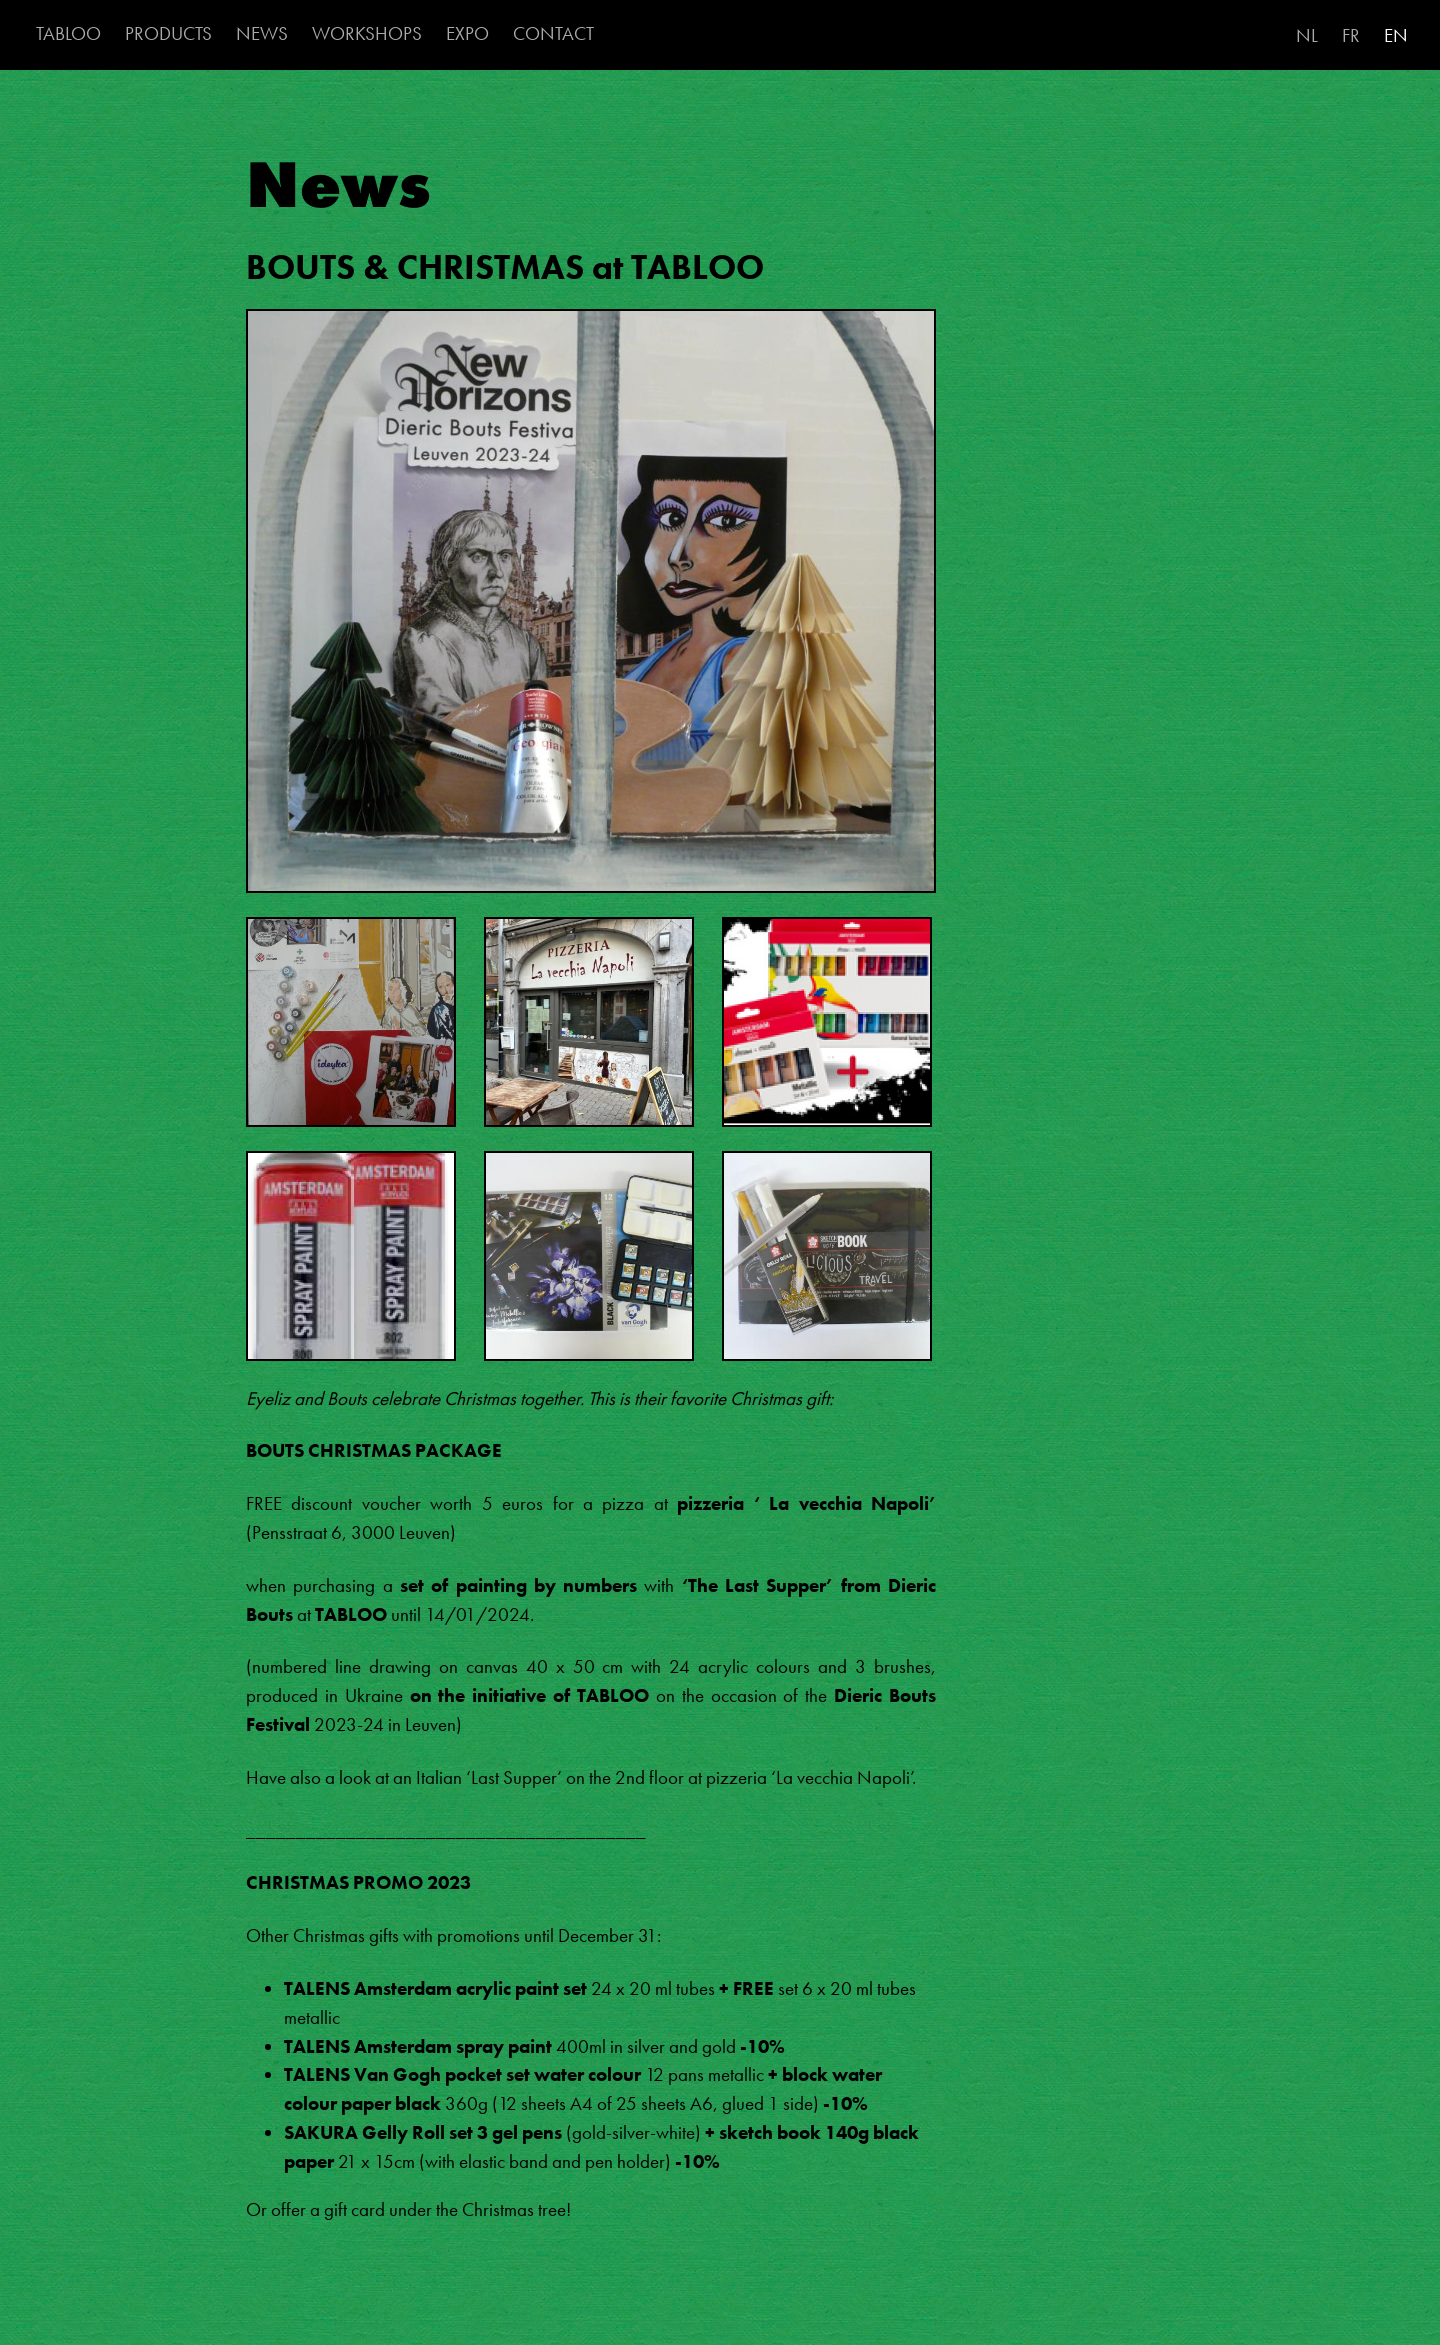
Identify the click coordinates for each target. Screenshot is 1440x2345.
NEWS (262, 33)
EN (1396, 35)
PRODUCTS (168, 33)
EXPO (467, 33)
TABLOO (68, 33)
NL (1307, 35)
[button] (591, 610)
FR (1351, 35)
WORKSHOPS (367, 33)
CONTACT (553, 33)
